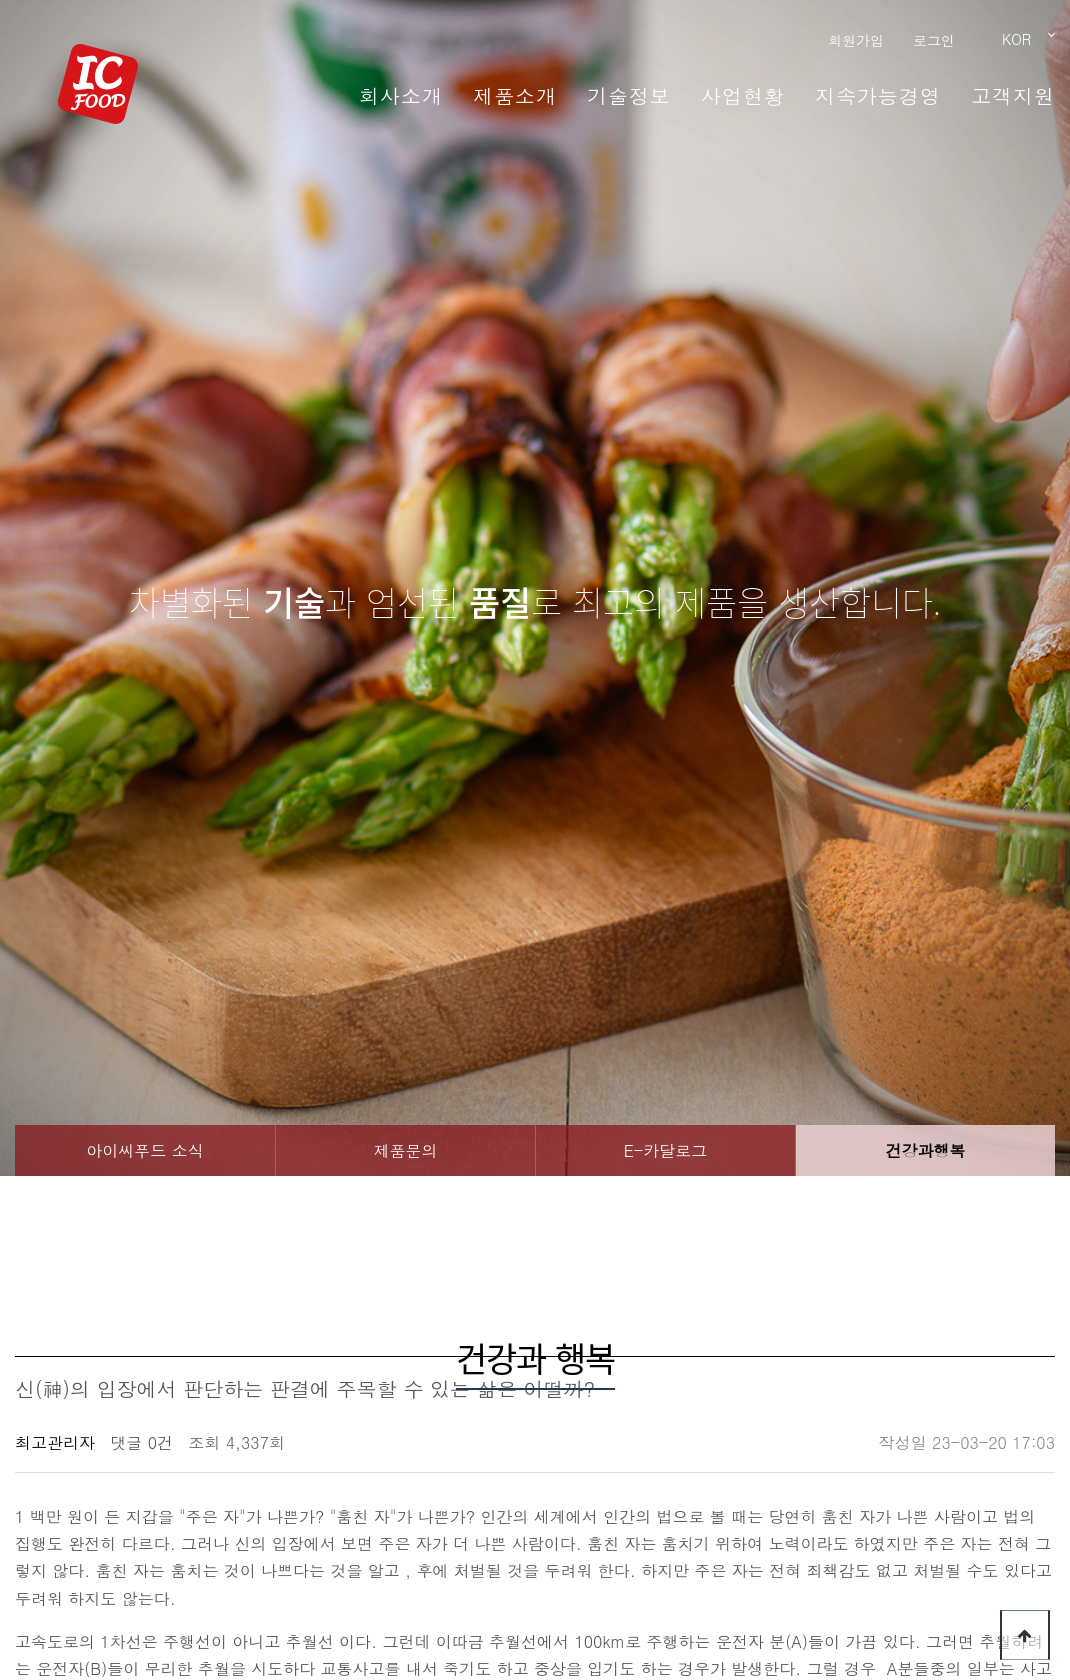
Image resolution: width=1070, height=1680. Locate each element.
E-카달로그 (666, 1150)
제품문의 (406, 1150)
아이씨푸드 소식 (144, 1150)
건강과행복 (926, 1150)
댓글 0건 (141, 1442)
